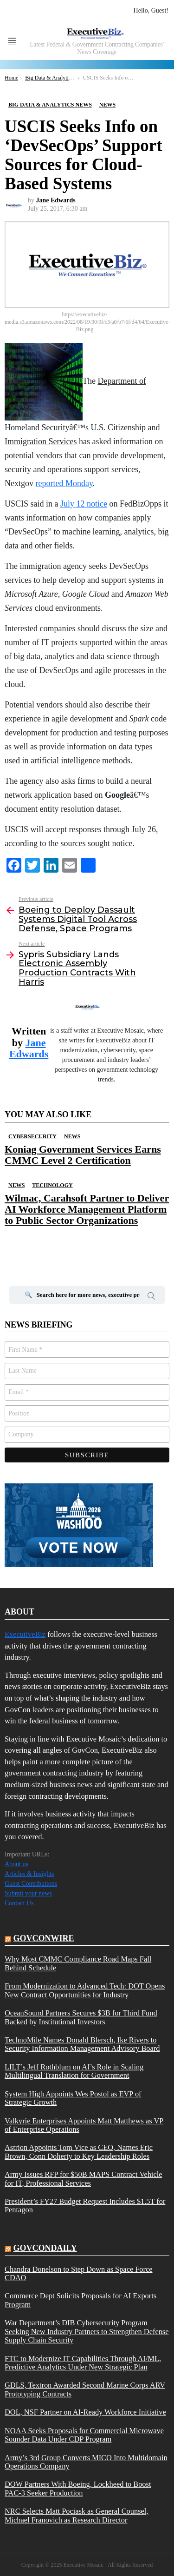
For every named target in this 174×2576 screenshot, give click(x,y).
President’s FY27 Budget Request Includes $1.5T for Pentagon (85, 2205)
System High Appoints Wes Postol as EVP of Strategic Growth (73, 2098)
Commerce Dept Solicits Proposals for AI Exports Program (80, 2300)
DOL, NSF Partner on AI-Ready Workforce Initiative (85, 2412)
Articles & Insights (29, 1873)
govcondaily (45, 2248)
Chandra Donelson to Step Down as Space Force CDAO (79, 2273)
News (72, 1136)
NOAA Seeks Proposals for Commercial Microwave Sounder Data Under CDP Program (84, 2435)
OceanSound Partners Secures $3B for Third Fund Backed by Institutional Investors (81, 2017)
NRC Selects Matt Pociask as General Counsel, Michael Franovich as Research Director (76, 2515)
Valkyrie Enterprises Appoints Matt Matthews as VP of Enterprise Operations (84, 2125)
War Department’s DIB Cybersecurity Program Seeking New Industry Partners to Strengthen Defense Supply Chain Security (86, 2331)
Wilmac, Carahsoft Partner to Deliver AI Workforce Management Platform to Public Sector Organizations (87, 1209)
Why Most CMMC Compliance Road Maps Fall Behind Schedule (78, 1963)
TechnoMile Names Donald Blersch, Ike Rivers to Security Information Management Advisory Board (82, 2044)
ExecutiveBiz (25, 1634)
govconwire (43, 1938)
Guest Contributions (31, 1883)
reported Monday (64, 483)
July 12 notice (83, 503)
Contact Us (19, 1903)
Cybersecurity (32, 1136)
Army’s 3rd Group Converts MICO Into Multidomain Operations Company (86, 2462)
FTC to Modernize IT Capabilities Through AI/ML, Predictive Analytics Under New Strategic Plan (83, 2363)
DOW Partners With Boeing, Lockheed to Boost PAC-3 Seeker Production (78, 2488)
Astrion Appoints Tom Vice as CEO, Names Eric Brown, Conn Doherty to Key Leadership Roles (79, 2151)
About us (16, 1864)
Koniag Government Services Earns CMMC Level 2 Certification (83, 1154)
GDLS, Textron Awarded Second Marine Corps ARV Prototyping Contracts (85, 2389)
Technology (52, 1185)
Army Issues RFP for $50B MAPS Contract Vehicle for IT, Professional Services (83, 2178)
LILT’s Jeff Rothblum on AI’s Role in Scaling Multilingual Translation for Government (74, 2071)
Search (151, 1297)
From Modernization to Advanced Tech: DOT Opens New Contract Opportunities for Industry (85, 1990)
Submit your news (28, 1893)
